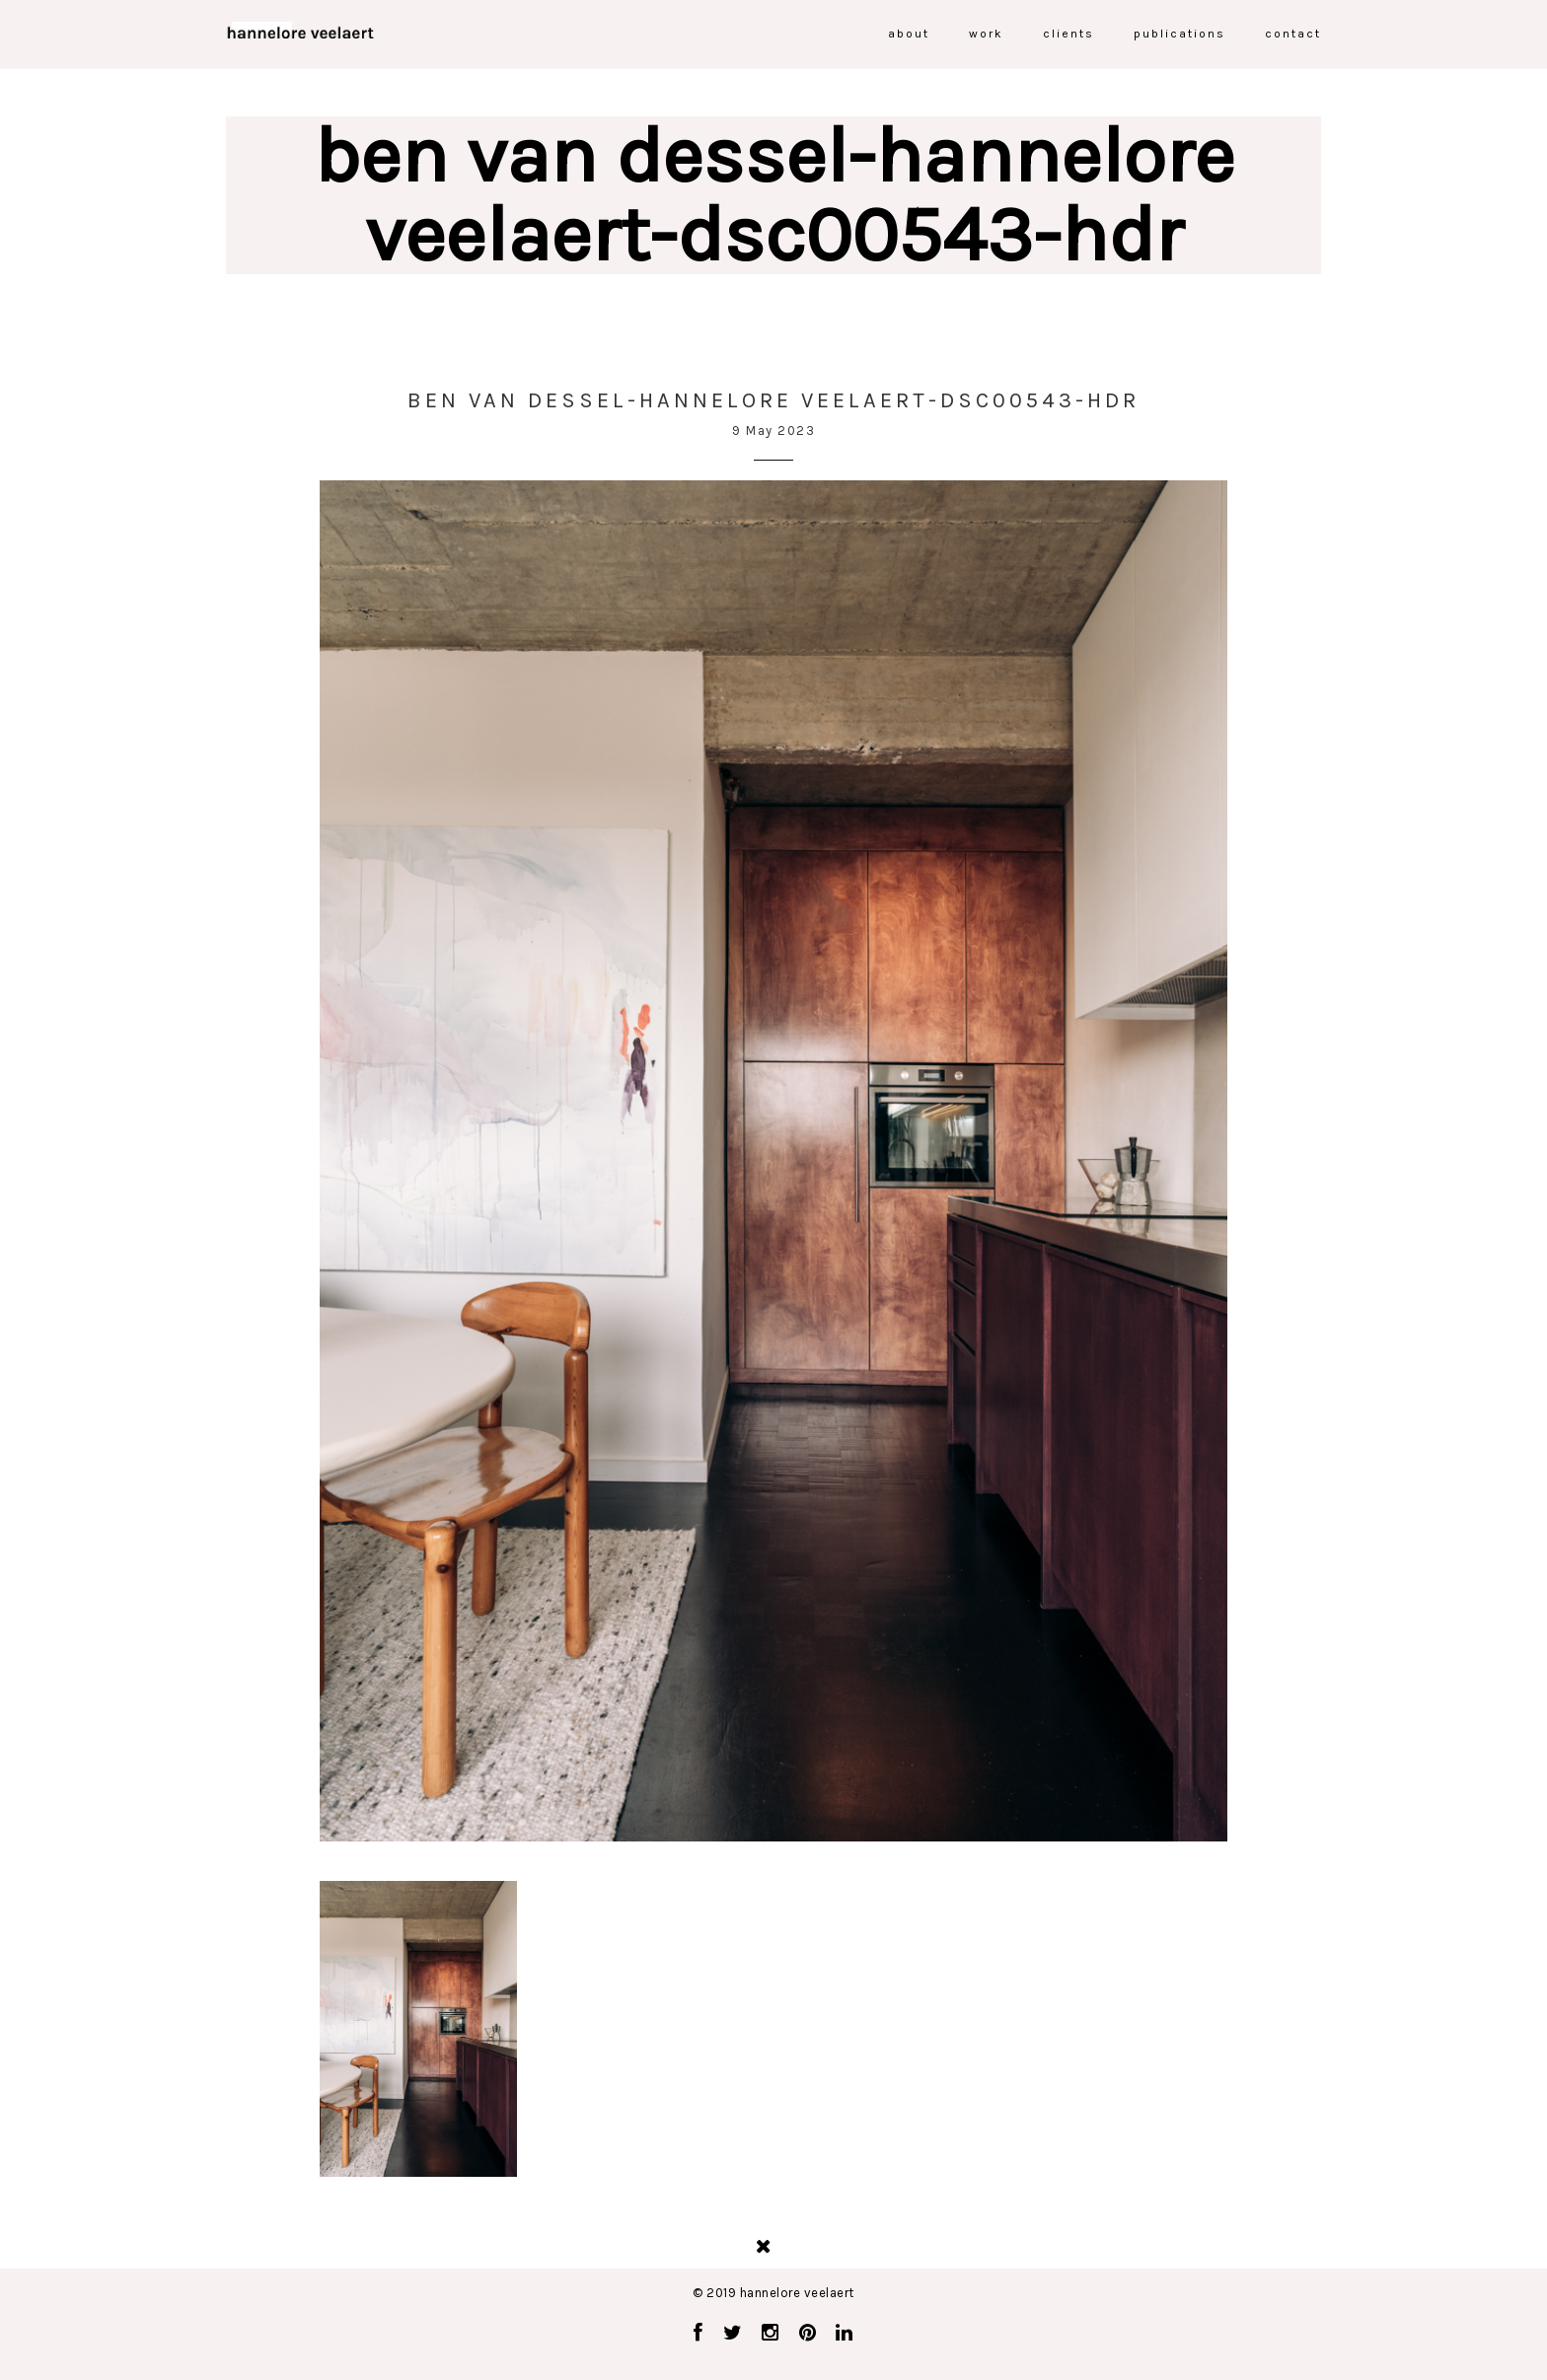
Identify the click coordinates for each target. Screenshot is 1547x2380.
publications (1179, 33)
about (908, 33)
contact (1293, 33)
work (986, 33)
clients (1068, 33)
